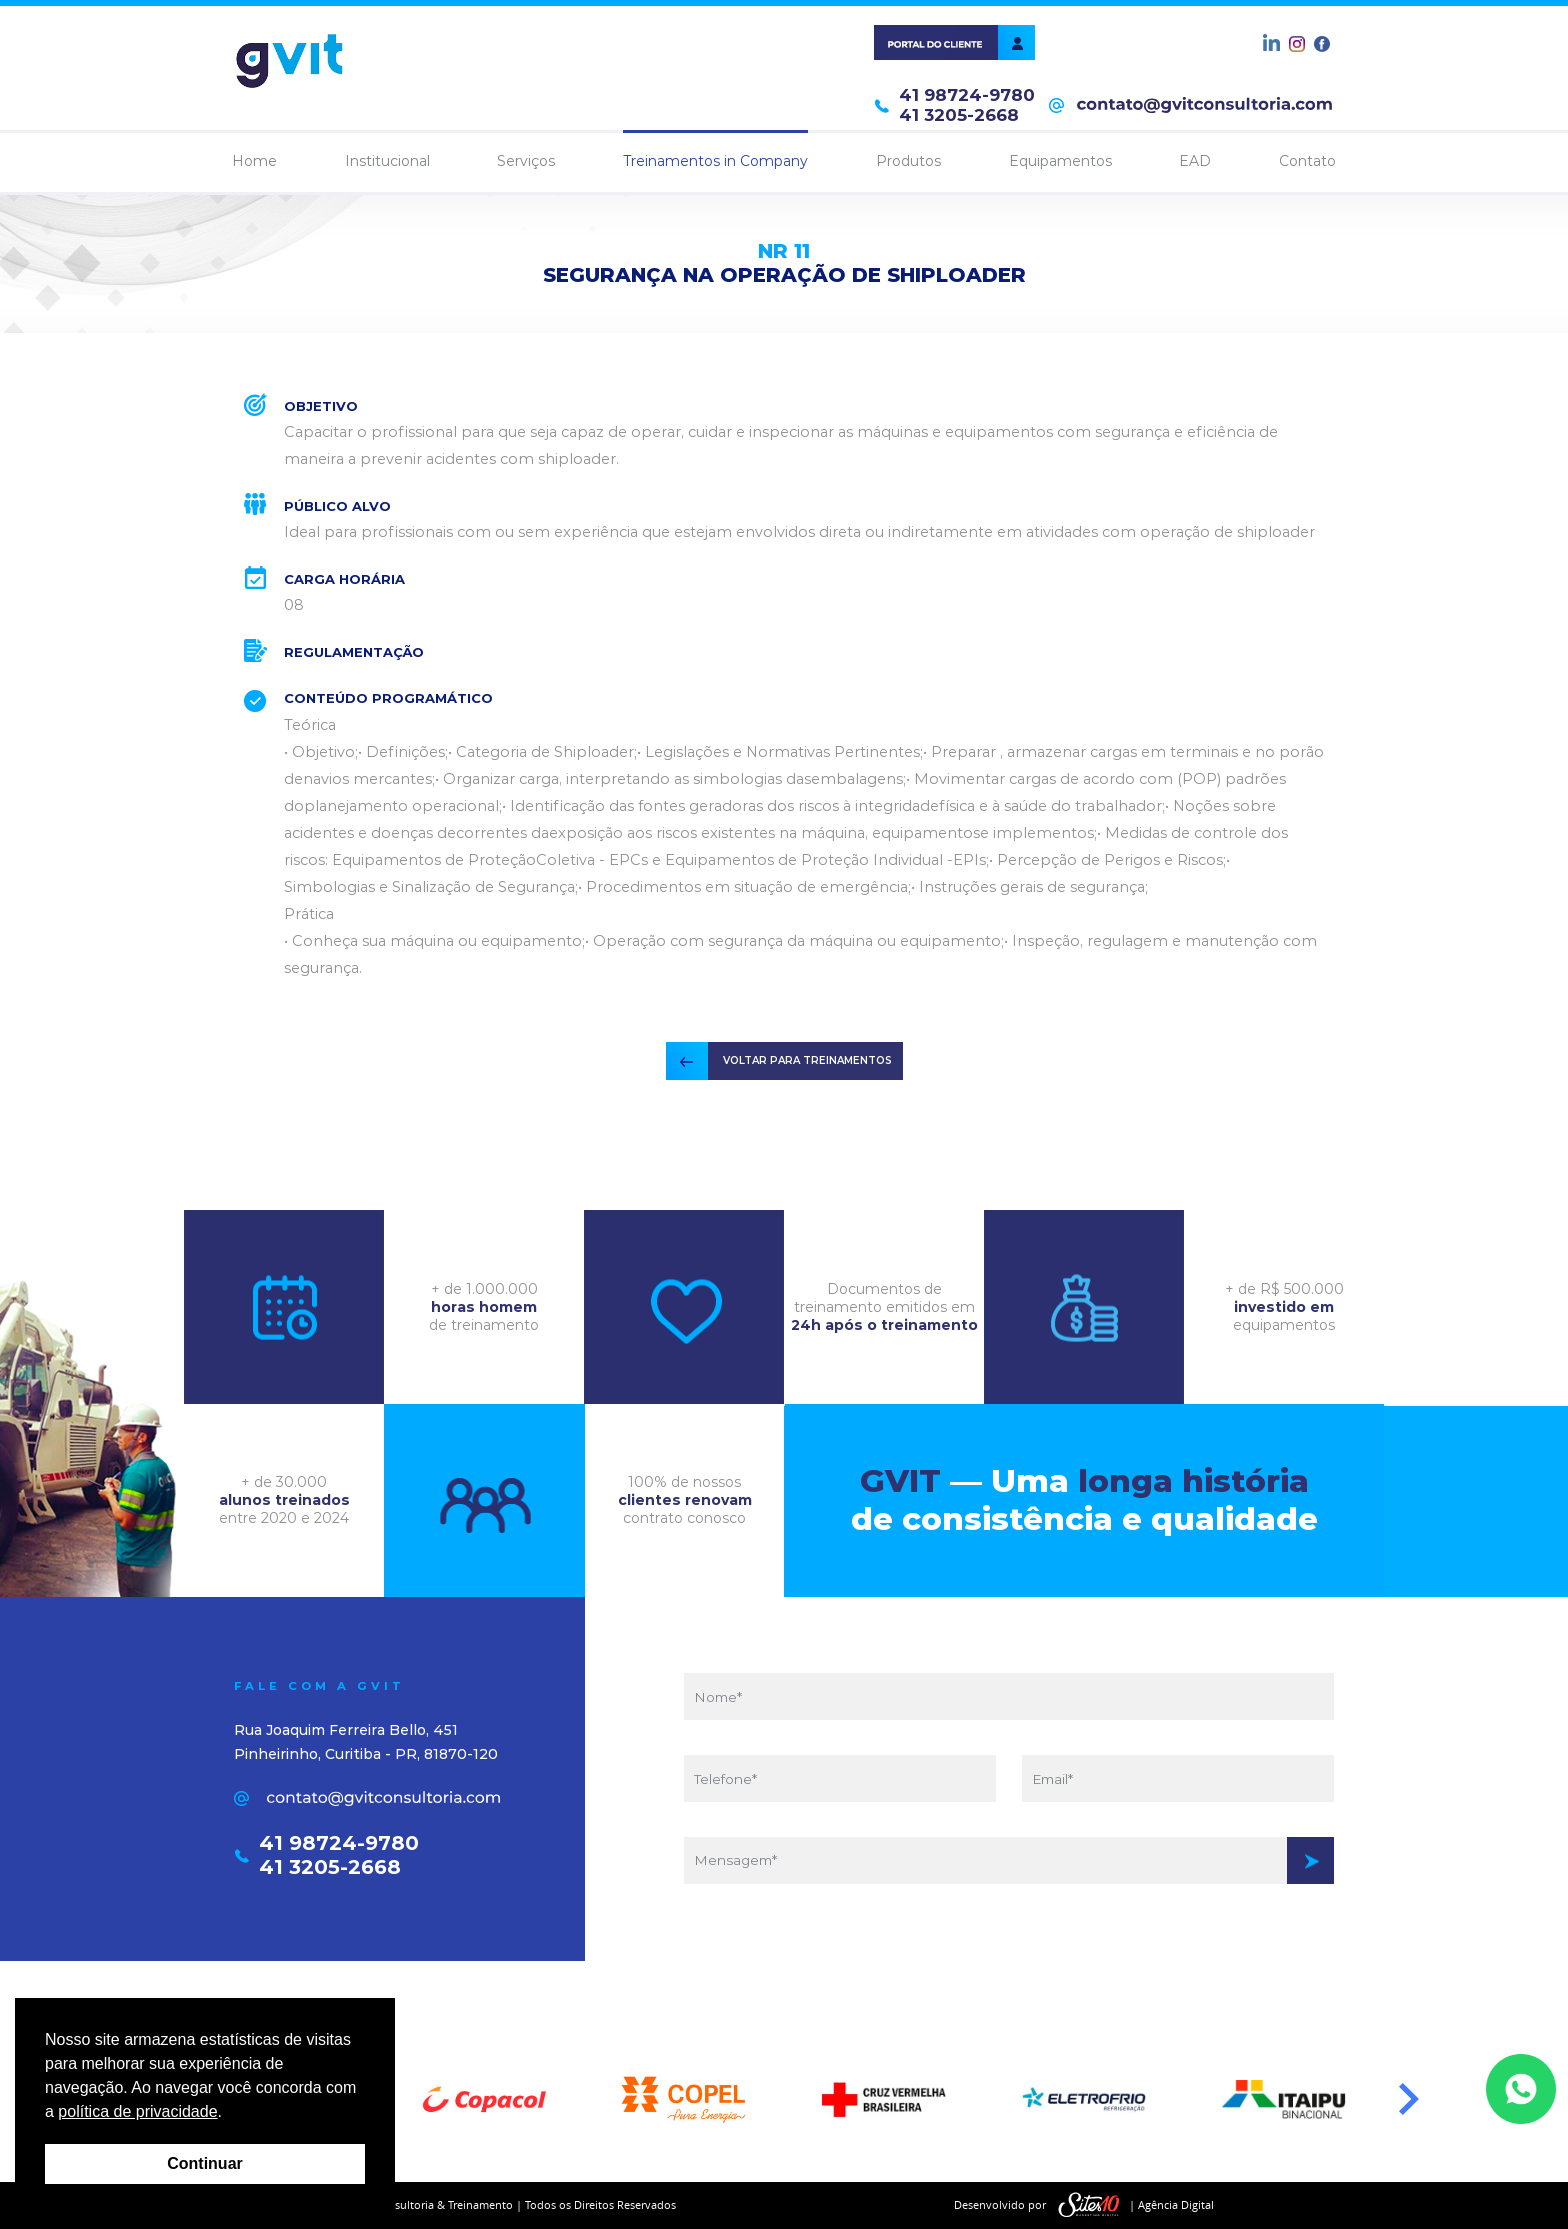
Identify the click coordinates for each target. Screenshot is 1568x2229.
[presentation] (1009, 1953)
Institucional (387, 161)
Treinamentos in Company (715, 161)
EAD (1195, 161)
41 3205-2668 (959, 115)
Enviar (1310, 1860)
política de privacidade (137, 2111)
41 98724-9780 (967, 95)
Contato (1307, 161)
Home (254, 161)
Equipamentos (1060, 161)
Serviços (526, 161)
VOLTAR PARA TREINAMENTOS (807, 1060)
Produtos (908, 161)
